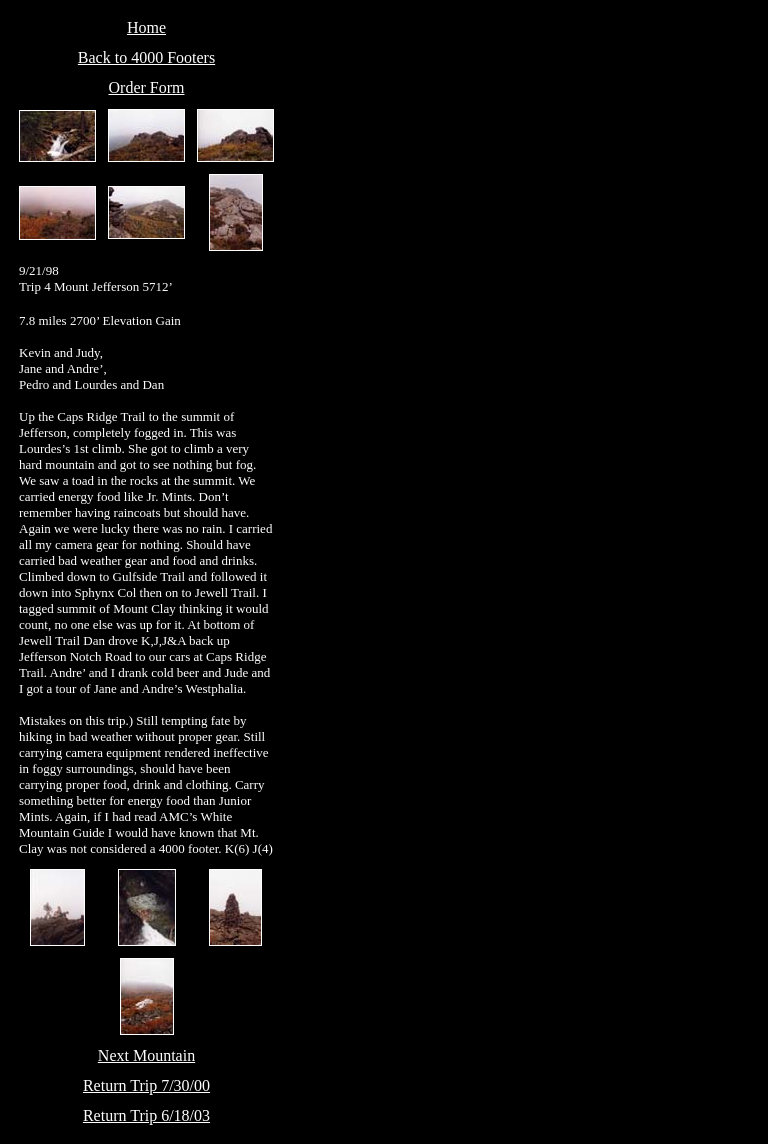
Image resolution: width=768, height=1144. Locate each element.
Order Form (147, 87)
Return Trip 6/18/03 (146, 1115)
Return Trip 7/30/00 (146, 1085)
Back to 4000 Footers (146, 57)
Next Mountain (146, 1055)
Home (146, 27)
